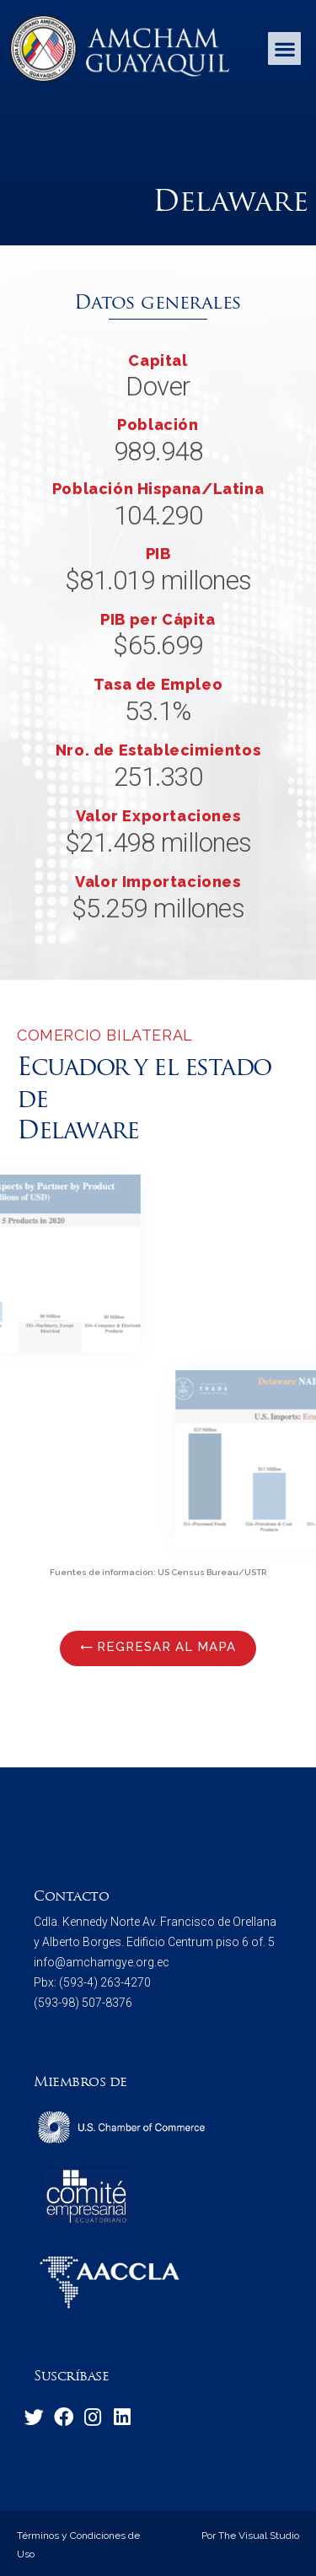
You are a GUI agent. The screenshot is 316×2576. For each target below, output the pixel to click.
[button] (284, 48)
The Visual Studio (257, 2535)
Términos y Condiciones (71, 2535)
